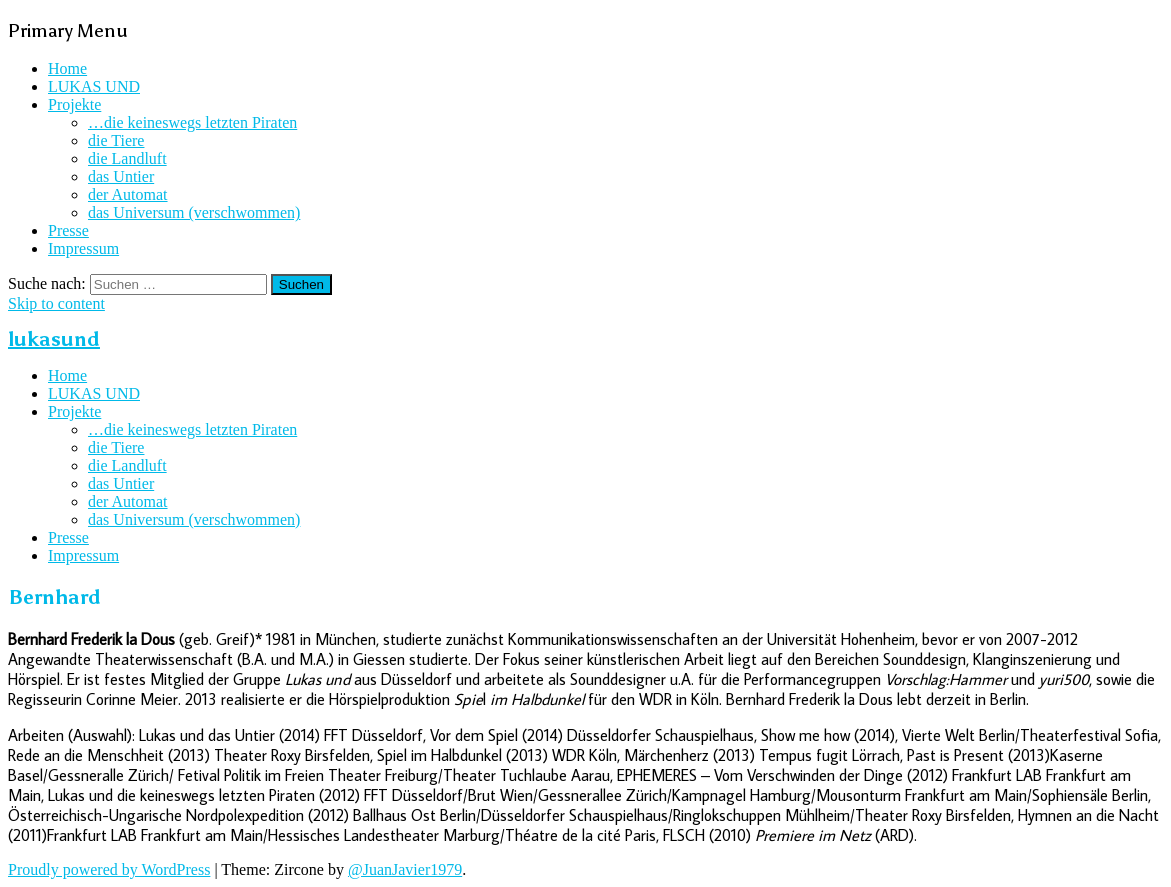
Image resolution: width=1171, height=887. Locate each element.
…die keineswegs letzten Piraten (192, 122)
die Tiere (116, 140)
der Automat (128, 194)
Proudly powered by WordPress (109, 869)
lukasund (54, 339)
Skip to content (56, 303)
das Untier (121, 176)
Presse (68, 230)
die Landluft (127, 158)
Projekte (74, 104)
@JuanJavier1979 (405, 869)
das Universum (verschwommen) (194, 212)
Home (67, 68)
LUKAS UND (94, 86)
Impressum (83, 248)
